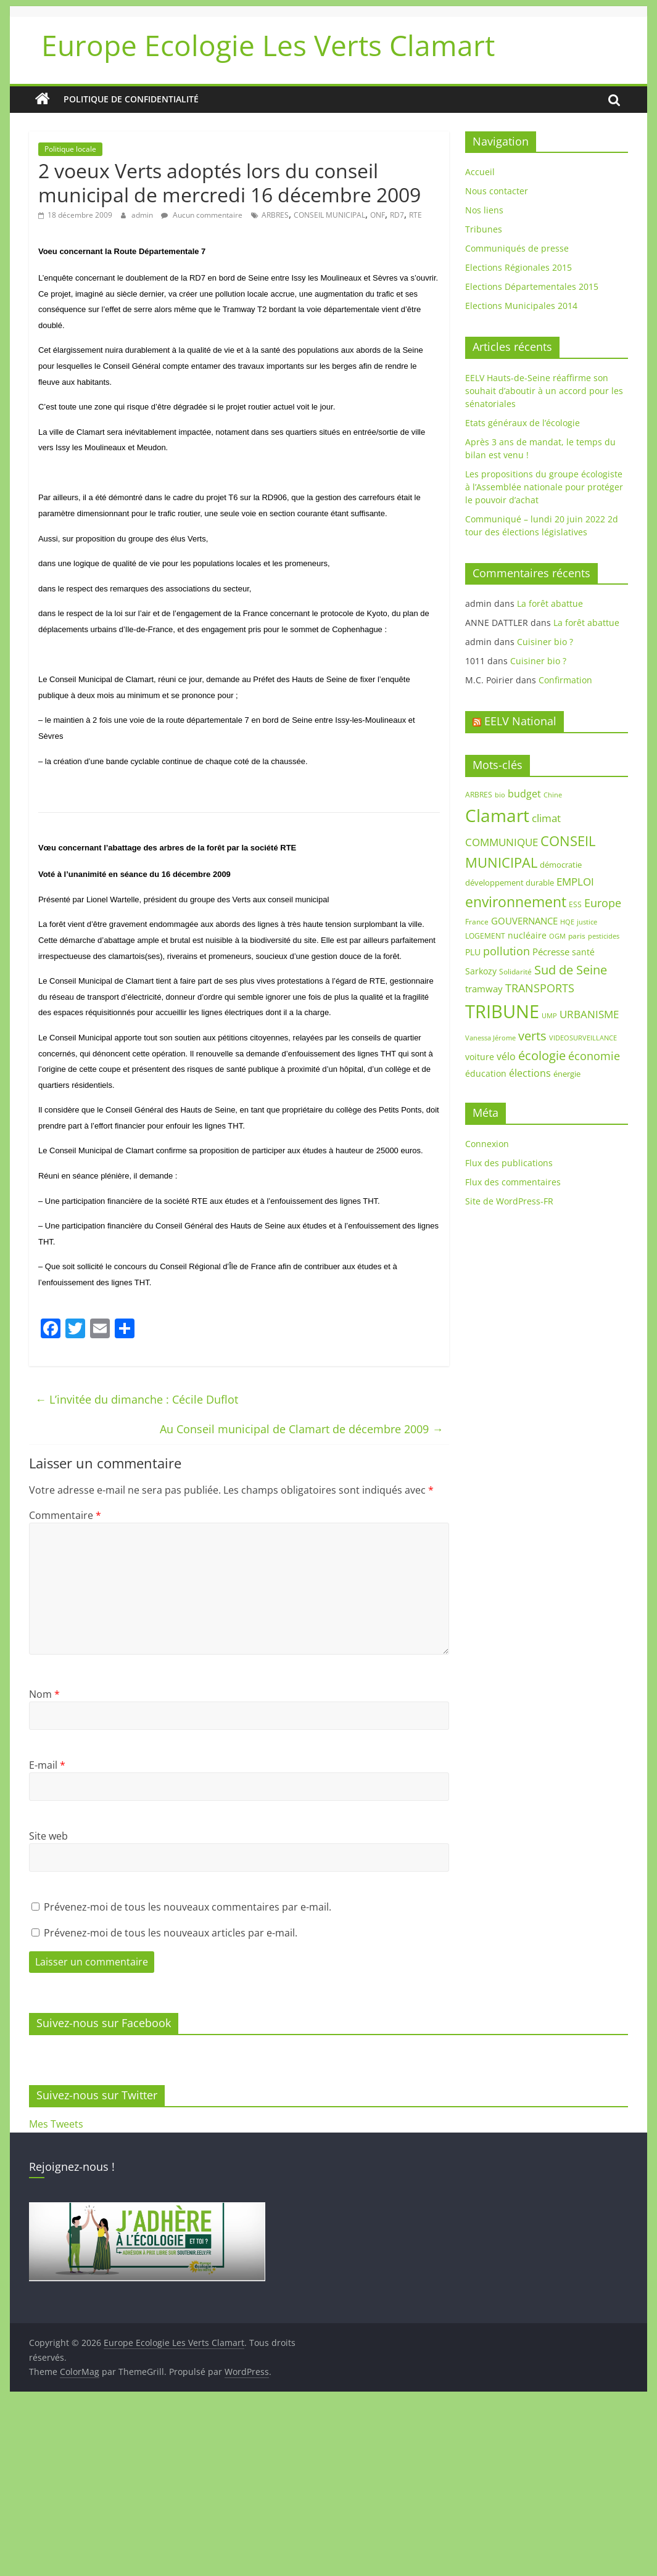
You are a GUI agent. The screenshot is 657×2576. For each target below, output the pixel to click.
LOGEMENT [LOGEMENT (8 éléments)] (485, 936)
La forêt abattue (550, 603)
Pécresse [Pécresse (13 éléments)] (550, 951)
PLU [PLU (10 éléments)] (473, 952)
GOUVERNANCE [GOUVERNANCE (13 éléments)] (524, 921)
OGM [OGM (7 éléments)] (557, 935)
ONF (377, 215)
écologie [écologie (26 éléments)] (542, 1055)
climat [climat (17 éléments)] (546, 818)
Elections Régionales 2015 (518, 267)
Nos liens (484, 210)
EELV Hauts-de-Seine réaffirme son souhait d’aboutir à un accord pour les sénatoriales (544, 390)
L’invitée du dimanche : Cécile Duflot (136, 1399)
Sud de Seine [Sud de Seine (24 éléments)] (570, 969)
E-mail (47, 1765)
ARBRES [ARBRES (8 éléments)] (478, 794)
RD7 (397, 215)
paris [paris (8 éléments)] (576, 936)
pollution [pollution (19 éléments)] (506, 951)
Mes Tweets (56, 2124)
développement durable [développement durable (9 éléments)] (509, 882)
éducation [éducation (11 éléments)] (485, 1073)
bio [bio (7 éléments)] (500, 794)
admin (143, 215)
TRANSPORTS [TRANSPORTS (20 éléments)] (539, 988)
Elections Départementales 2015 (531, 286)
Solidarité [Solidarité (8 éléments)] (515, 971)
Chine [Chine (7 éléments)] (552, 794)
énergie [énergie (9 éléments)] (567, 1073)
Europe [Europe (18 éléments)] (602, 902)
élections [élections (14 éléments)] (530, 1073)
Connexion (487, 1144)
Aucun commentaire (201, 215)
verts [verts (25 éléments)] (532, 1035)
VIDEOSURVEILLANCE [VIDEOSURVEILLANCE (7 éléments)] (583, 1037)
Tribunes (483, 229)
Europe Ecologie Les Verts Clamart (268, 45)
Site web (48, 1836)
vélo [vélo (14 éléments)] (506, 1056)
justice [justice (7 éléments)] (587, 921)
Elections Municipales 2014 (521, 305)
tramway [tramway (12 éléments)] (484, 988)
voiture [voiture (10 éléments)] (479, 1057)
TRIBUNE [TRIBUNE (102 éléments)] (502, 1011)
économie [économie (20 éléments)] (594, 1055)
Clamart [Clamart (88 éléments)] (497, 815)
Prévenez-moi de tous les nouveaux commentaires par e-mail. (187, 1907)
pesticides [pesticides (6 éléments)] (603, 936)
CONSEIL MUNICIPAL (329, 215)
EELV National (520, 721)
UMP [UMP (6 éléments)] (549, 1015)
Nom (44, 1694)
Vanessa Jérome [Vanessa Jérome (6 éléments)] (490, 1038)
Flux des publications (509, 1163)
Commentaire (65, 1515)
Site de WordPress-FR (509, 1201)
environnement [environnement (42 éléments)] (515, 901)
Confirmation (565, 680)
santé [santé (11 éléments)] (583, 952)
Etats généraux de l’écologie (522, 423)
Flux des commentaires (513, 1182)
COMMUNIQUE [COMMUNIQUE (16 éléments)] (501, 842)
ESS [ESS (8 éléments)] (575, 904)
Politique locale (70, 149)
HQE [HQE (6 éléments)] (567, 922)
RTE (415, 215)
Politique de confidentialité (131, 99)
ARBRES (275, 215)
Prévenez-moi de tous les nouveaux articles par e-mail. (170, 1933)
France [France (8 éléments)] (477, 921)
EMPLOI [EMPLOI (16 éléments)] (575, 881)
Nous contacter (496, 191)
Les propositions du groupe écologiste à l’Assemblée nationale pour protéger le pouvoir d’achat (544, 487)
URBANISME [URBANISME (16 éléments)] (589, 1014)
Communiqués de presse (517, 248)
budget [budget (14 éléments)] (524, 793)
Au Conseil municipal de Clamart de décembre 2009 (301, 1429)
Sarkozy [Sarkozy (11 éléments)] (481, 971)
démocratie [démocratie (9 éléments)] (561, 864)
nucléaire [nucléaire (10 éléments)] (527, 935)
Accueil (480, 172)
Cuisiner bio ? (545, 642)
